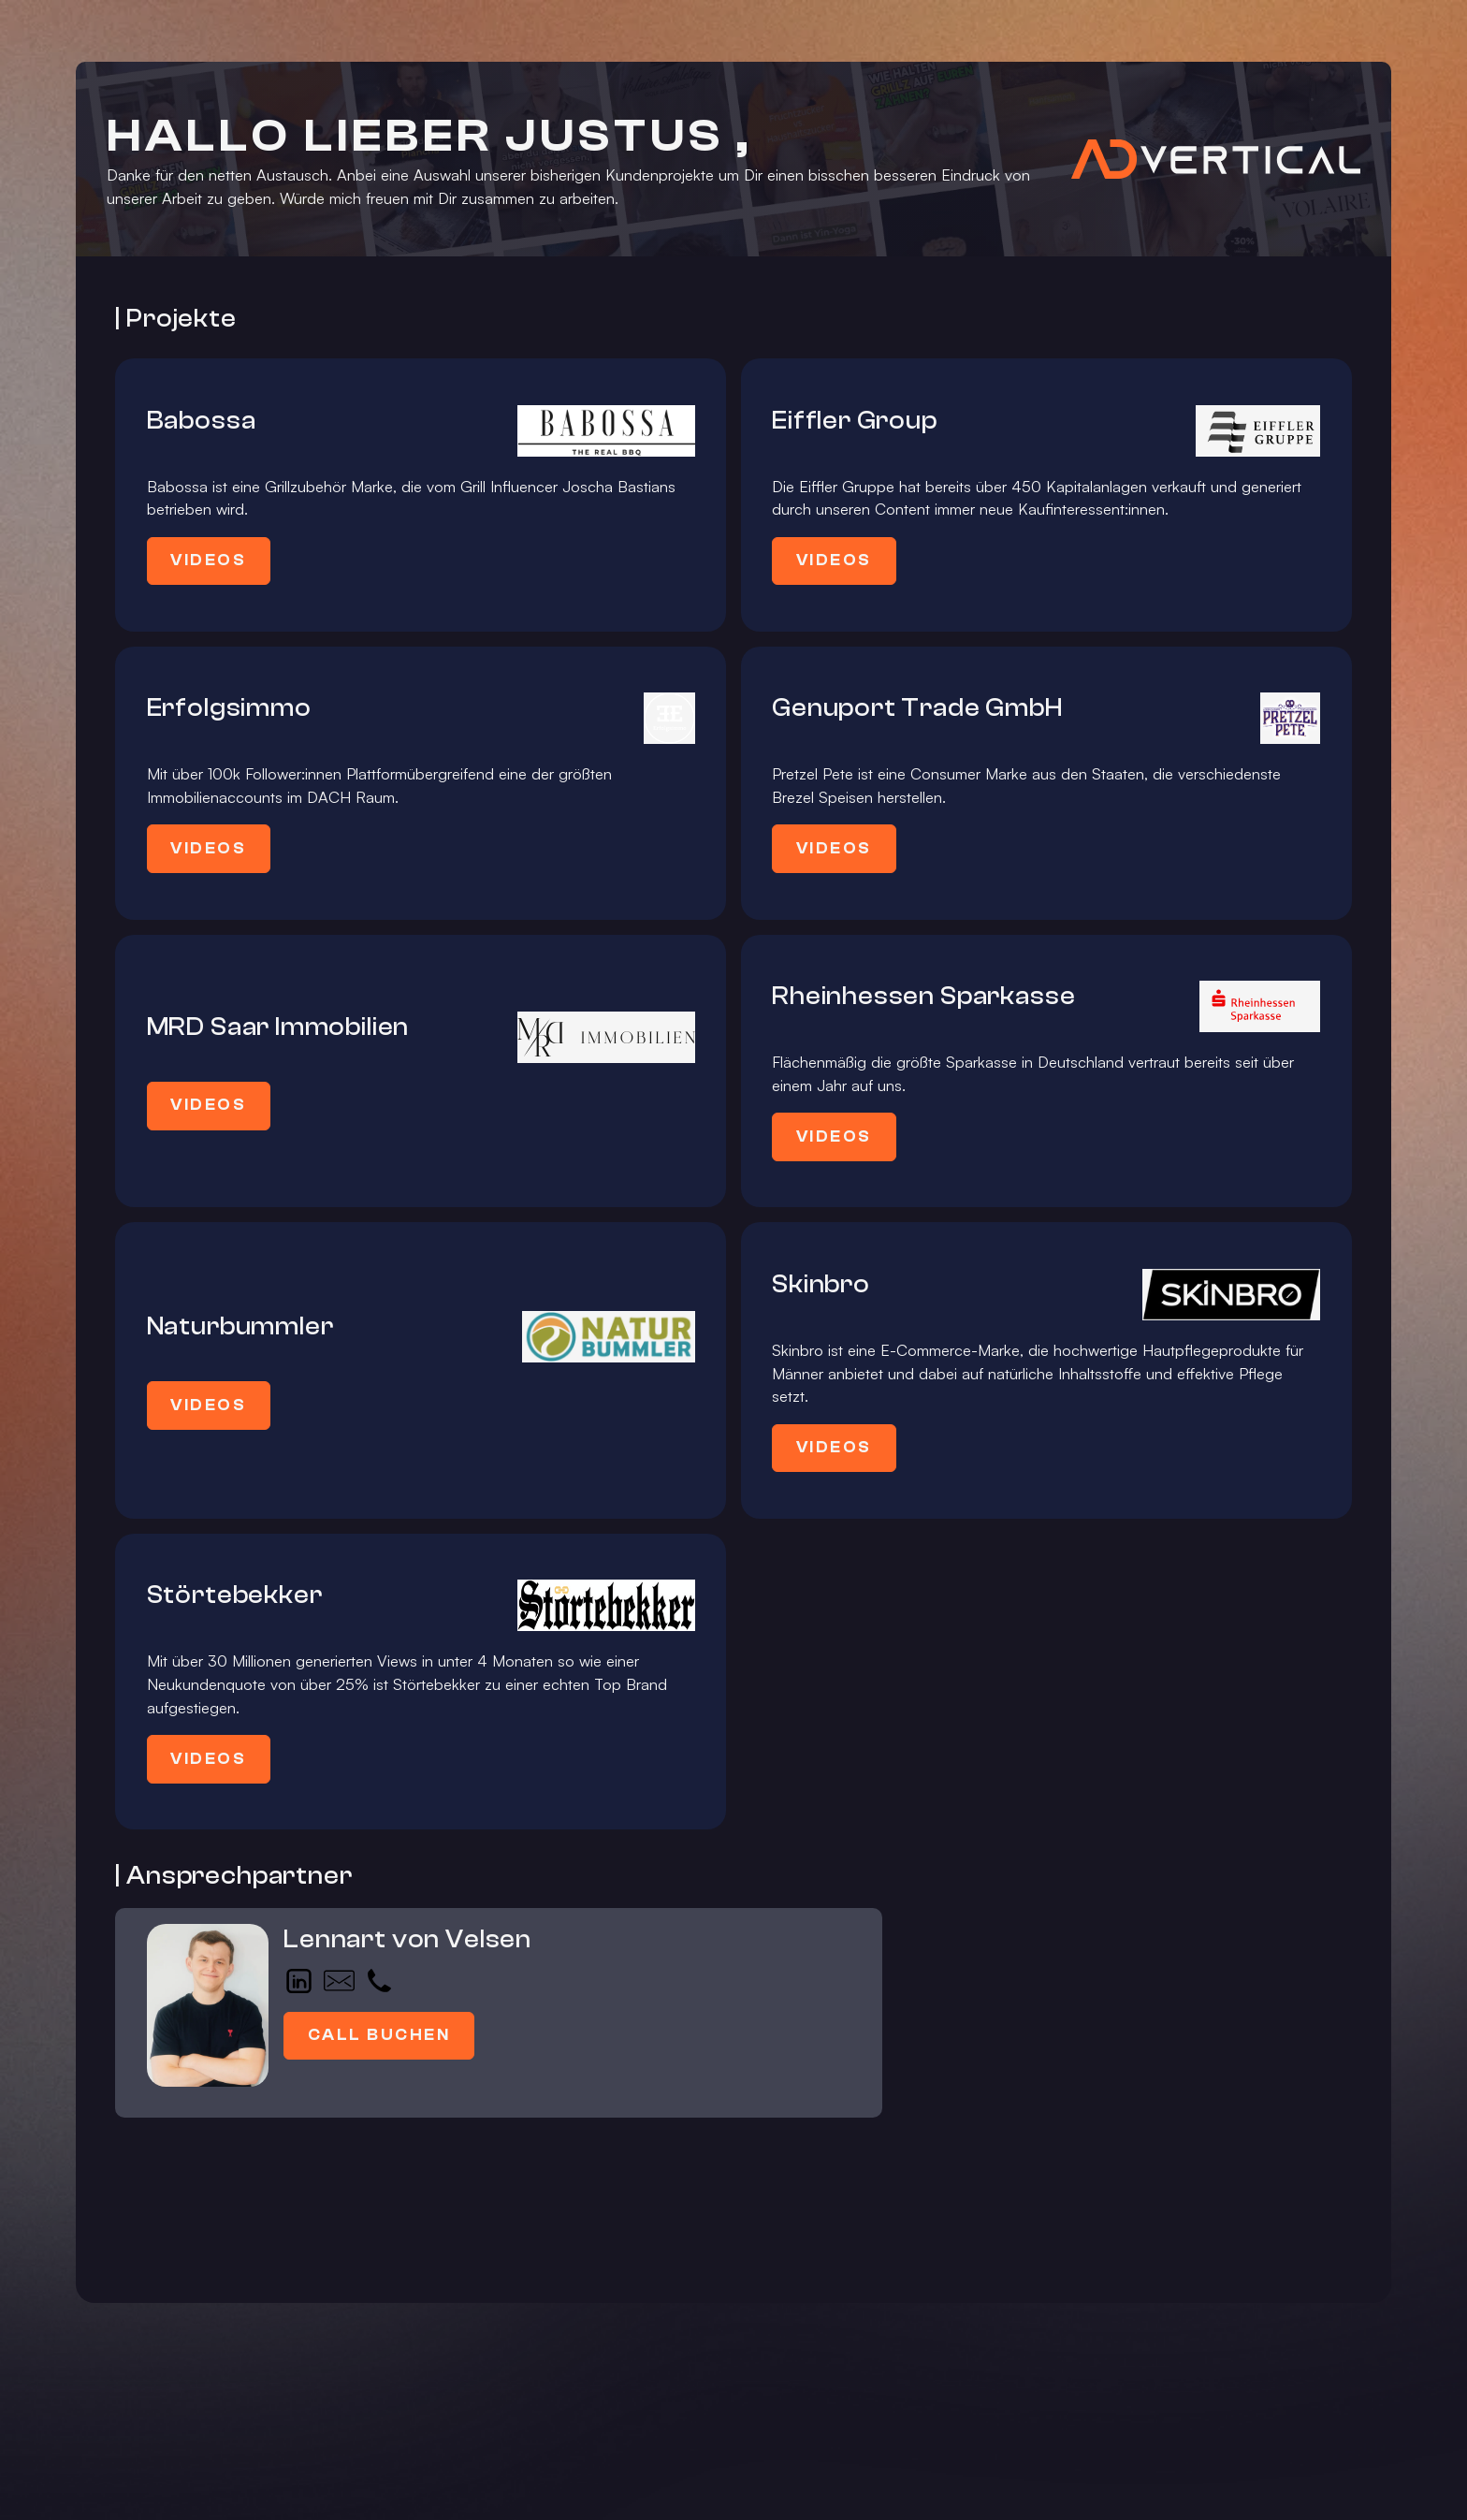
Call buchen (379, 2035)
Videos (208, 560)
